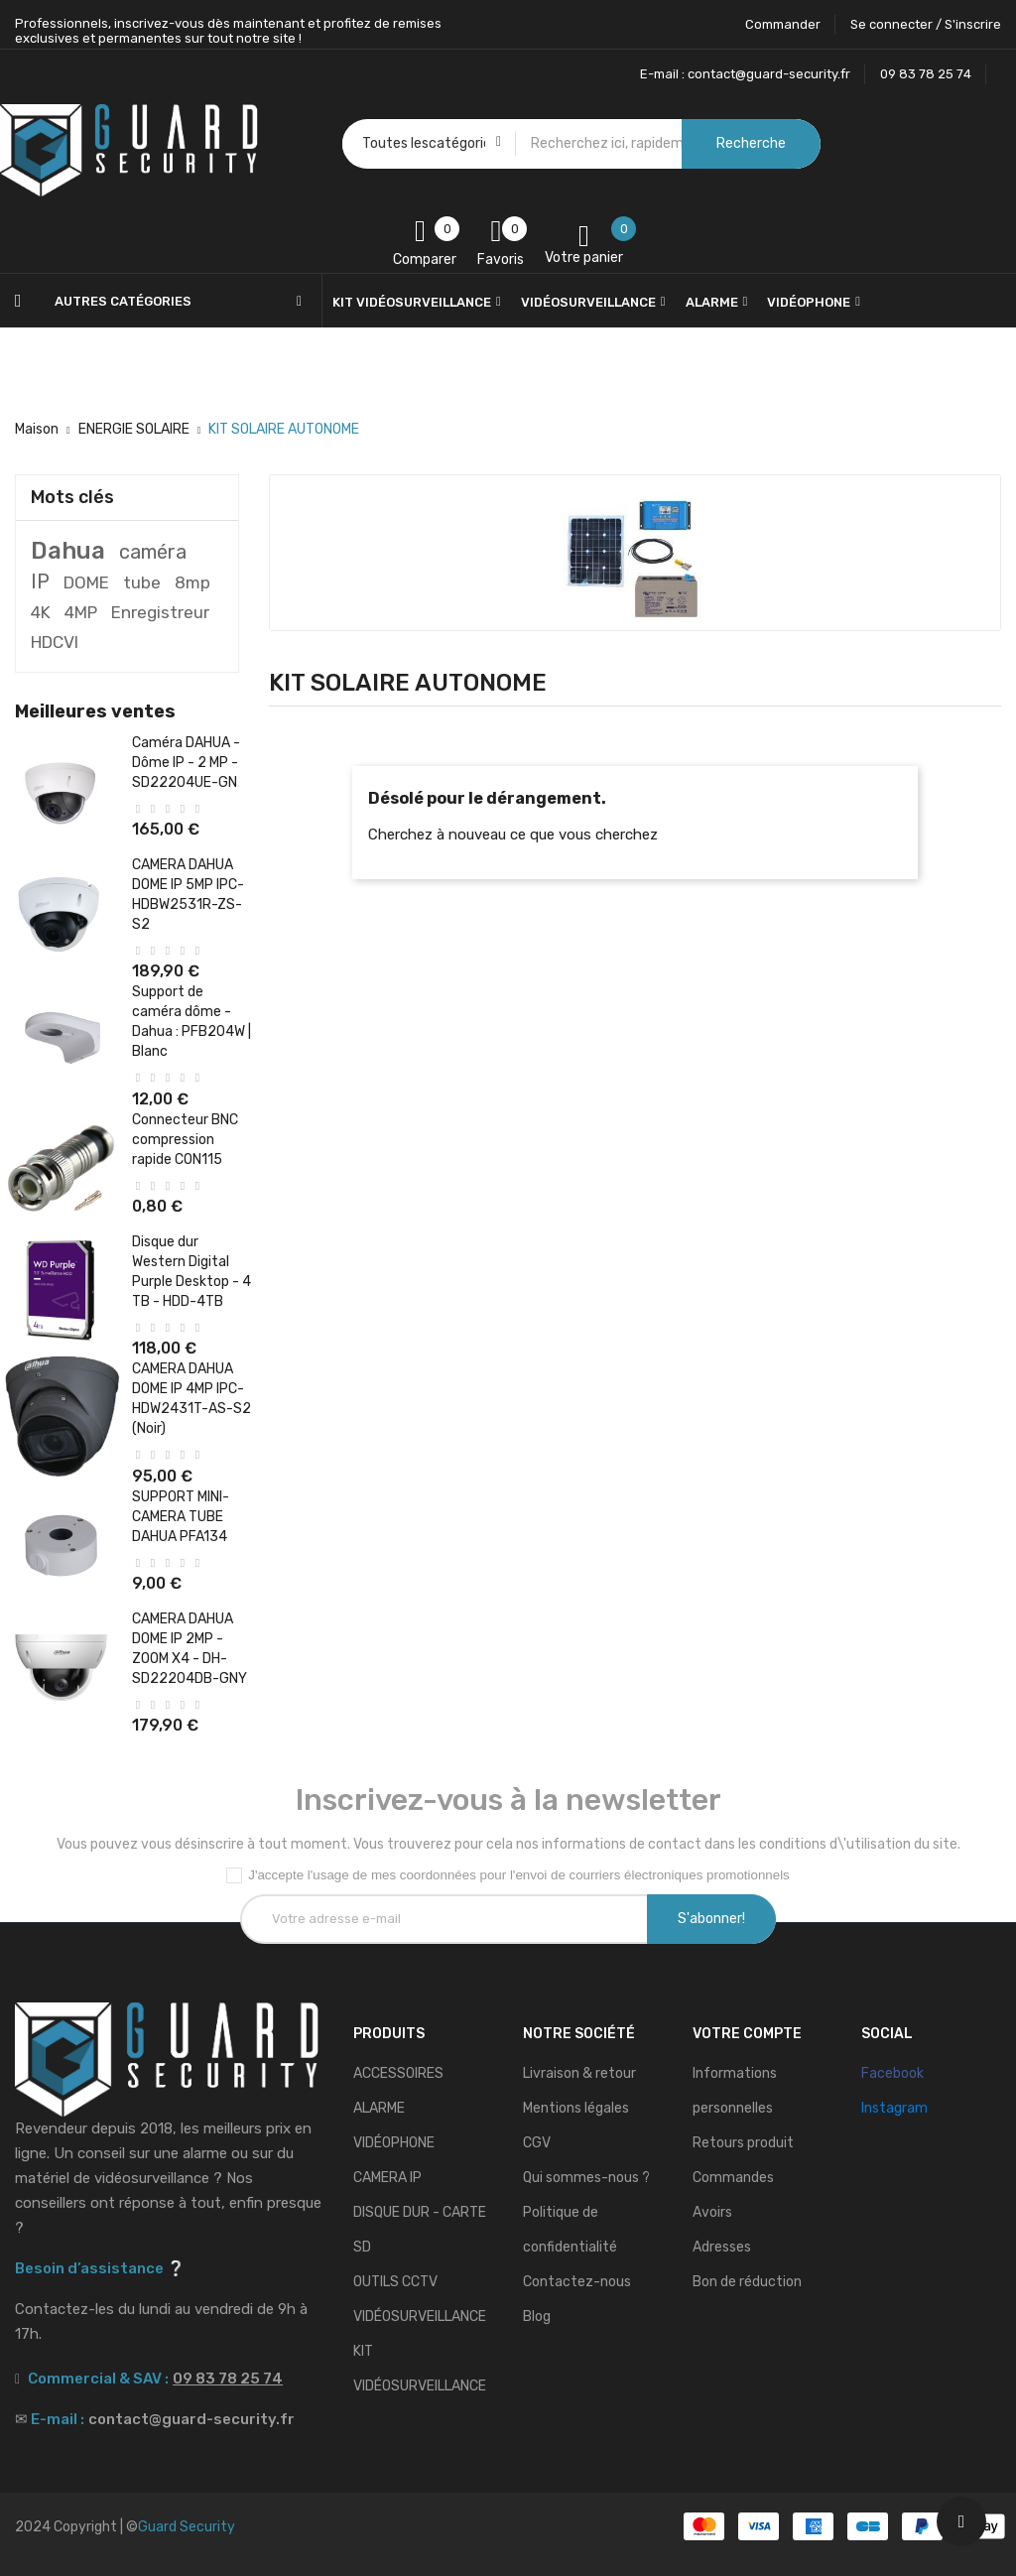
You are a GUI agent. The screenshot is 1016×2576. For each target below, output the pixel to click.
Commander (783, 24)
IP (40, 581)
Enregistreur (160, 612)
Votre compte (747, 2033)
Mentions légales (576, 2108)
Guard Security (186, 2526)
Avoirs (712, 2212)
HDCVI (54, 642)
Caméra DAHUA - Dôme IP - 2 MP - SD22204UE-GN (186, 762)
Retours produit (743, 2142)
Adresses (722, 2247)
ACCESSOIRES (398, 2073)
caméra (153, 552)
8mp (192, 582)
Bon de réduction (747, 2281)
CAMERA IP (387, 2177)
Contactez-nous (577, 2281)
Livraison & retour (579, 2073)
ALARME (379, 2108)
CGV (537, 2142)
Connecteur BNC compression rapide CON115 (185, 1139)
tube (142, 582)
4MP (80, 612)
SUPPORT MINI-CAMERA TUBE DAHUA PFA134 (180, 1516)
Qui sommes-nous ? (586, 2177)
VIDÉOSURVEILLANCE (419, 2316)
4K (41, 612)
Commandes (733, 2177)
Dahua (68, 551)
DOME (86, 582)
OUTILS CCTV (395, 2281)
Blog (537, 2316)
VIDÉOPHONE (394, 2142)
